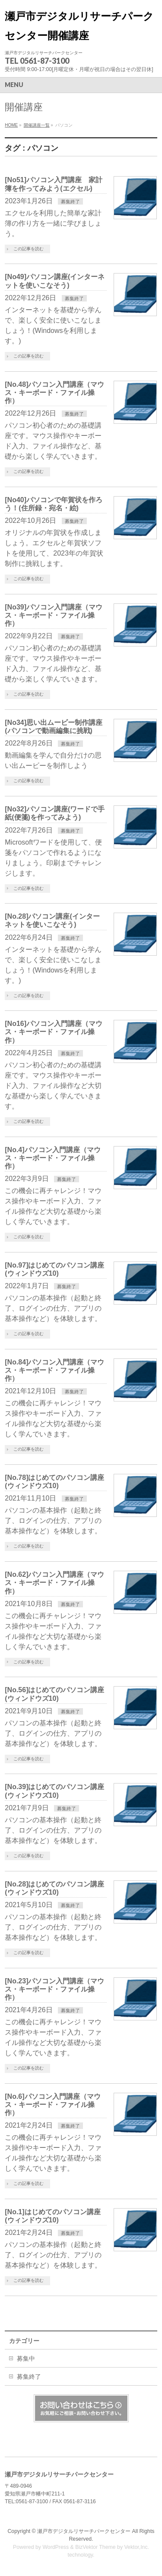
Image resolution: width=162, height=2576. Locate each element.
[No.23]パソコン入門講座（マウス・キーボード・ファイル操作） (54, 1989)
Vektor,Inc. (136, 2547)
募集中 (26, 2358)
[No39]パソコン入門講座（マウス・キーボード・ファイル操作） (53, 615)
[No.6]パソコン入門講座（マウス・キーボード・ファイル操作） (52, 2104)
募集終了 (70, 201)
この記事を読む (28, 248)
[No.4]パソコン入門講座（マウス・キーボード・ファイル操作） (52, 1158)
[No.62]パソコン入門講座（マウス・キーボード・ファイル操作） (54, 1582)
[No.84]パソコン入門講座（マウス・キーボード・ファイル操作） (54, 1370)
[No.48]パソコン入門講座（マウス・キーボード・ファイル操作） (54, 392)
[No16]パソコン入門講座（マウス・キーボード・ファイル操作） (53, 1032)
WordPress (55, 2547)
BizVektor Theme (95, 2547)
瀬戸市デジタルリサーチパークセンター (83, 2531)
